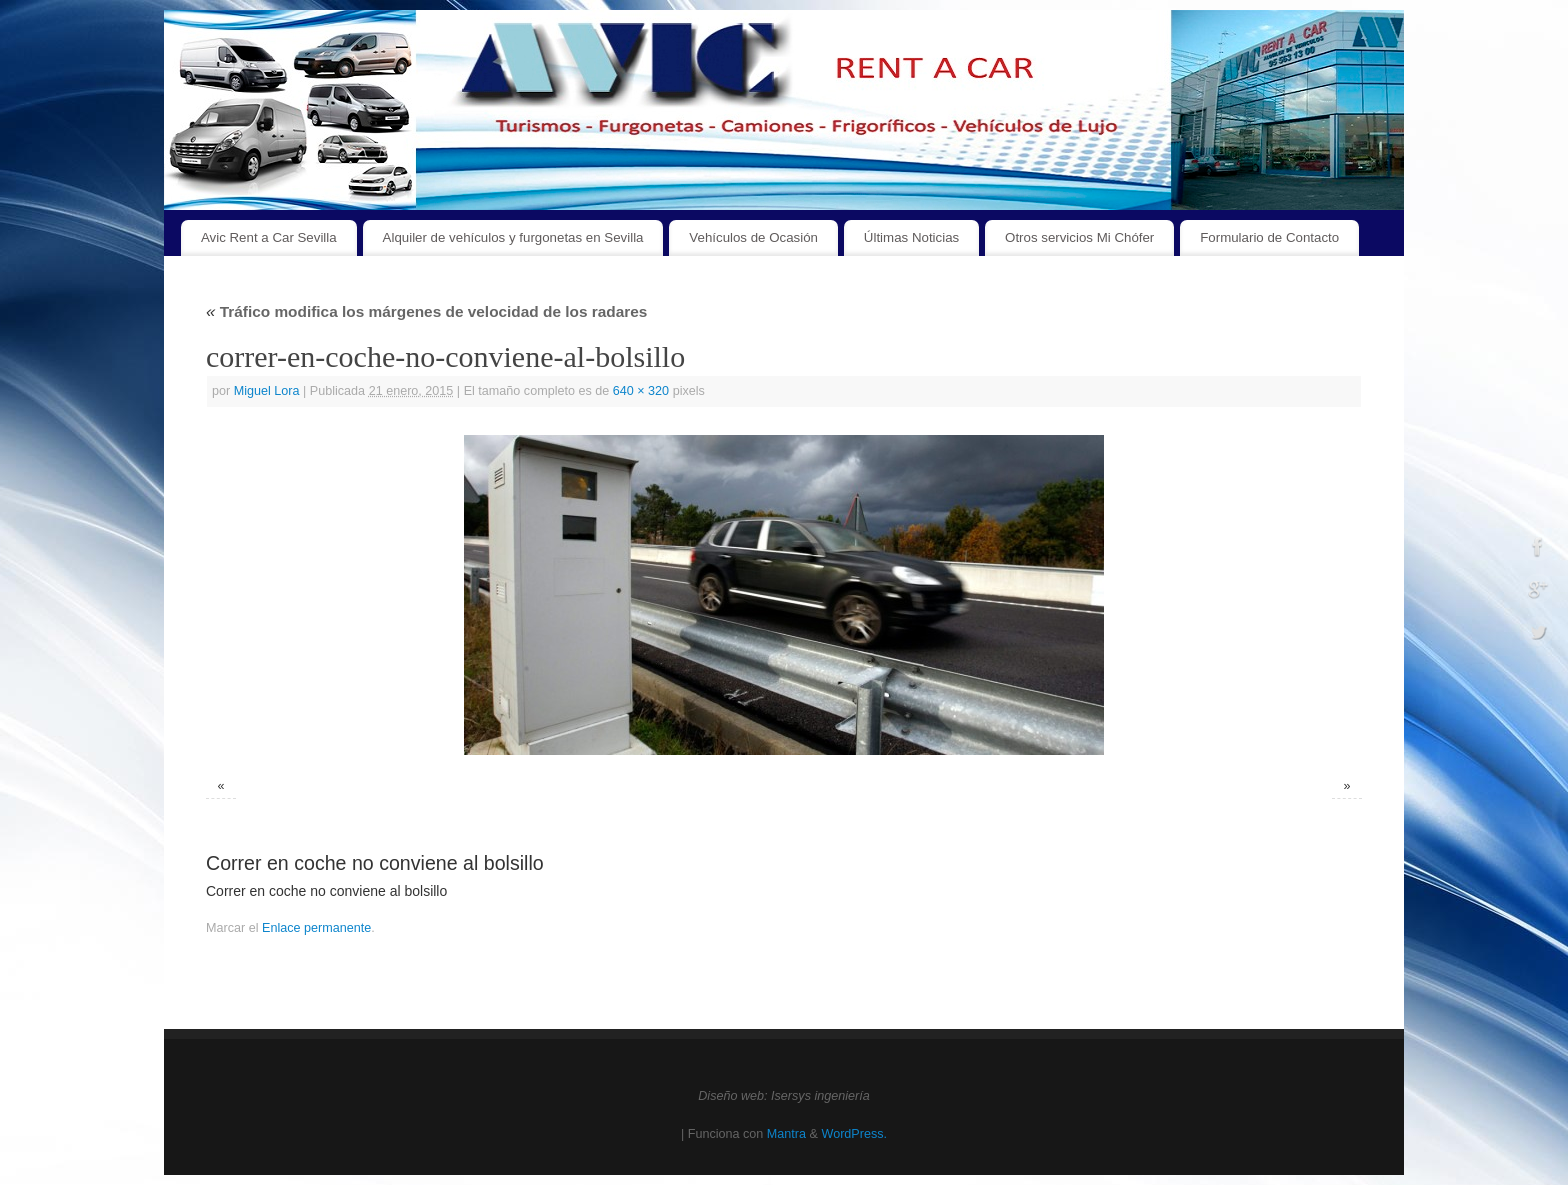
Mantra (786, 1134)
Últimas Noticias (911, 237)
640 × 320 (641, 391)
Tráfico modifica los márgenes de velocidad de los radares (426, 311)
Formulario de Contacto (1269, 237)
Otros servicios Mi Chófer (1079, 237)
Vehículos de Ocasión (753, 237)
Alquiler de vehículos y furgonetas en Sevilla (513, 237)
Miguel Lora (267, 391)
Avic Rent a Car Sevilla (269, 237)
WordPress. (854, 1134)
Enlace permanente (316, 928)
